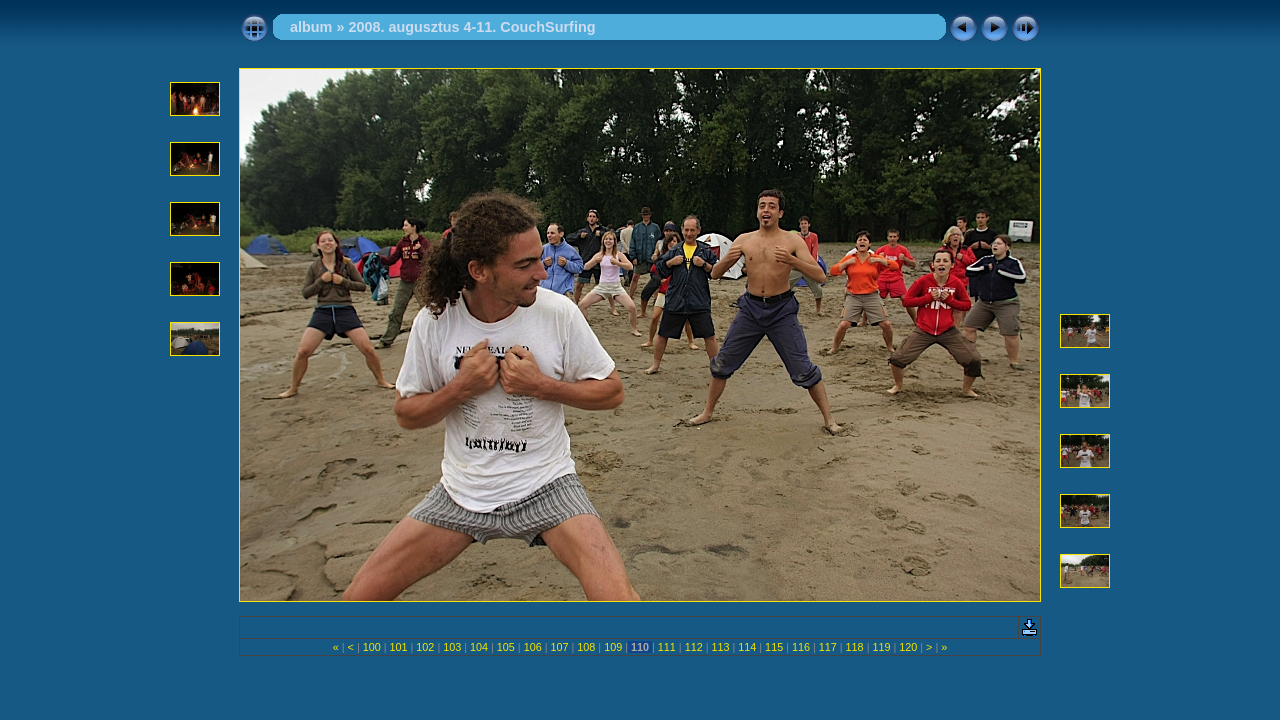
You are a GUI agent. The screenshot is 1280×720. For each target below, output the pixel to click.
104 (479, 647)
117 (828, 647)
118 (855, 647)
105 (506, 647)
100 (372, 647)
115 (774, 647)
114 (747, 647)
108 (586, 647)
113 (720, 647)
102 (425, 647)
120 (908, 647)
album (311, 27)
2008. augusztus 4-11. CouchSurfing (471, 27)
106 (533, 647)
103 (452, 647)
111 (667, 647)
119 (881, 647)
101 (399, 647)
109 (613, 647)
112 (694, 647)
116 (801, 647)
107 (560, 647)
